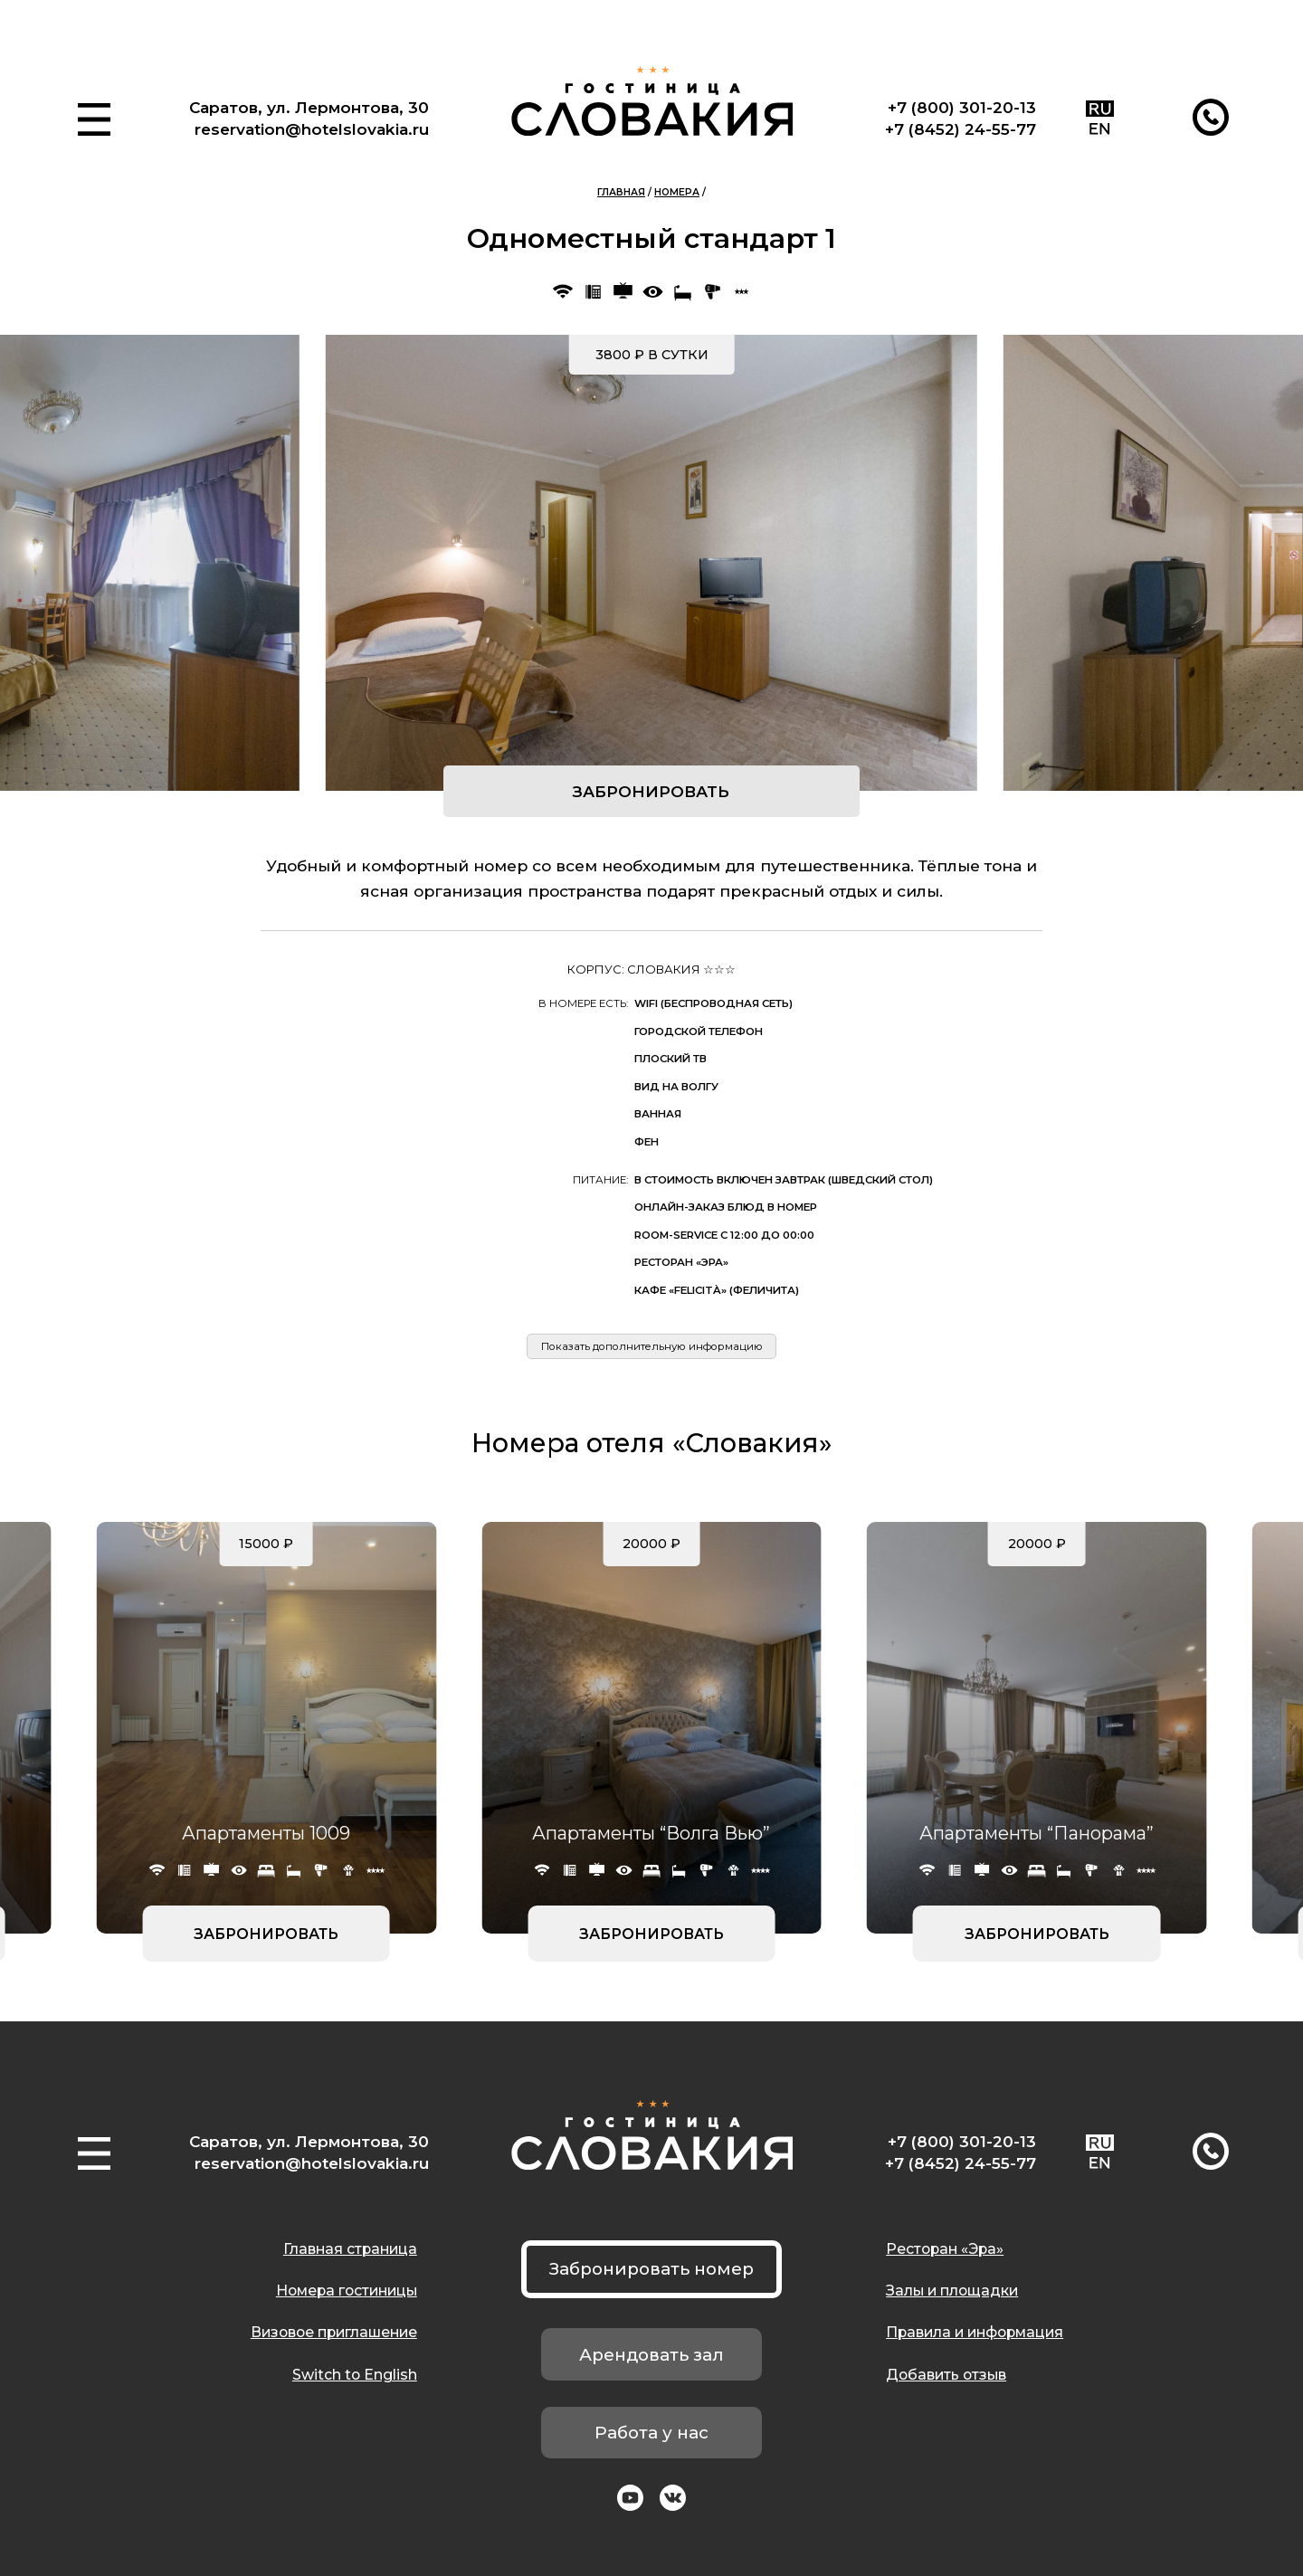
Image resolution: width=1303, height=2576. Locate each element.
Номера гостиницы (346, 2290)
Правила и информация (974, 2332)
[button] (94, 119)
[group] (651, 563)
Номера (676, 192)
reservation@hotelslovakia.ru (312, 128)
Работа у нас (651, 2432)
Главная (621, 192)
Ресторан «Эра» (944, 2249)
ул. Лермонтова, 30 (348, 107)
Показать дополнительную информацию (652, 1346)
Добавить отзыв (946, 2374)
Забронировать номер (651, 2268)
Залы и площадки (952, 2290)
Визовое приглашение (334, 2332)
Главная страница (350, 2249)
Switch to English (354, 2374)
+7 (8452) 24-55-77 (960, 128)
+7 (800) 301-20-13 (962, 107)
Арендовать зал (651, 2354)
